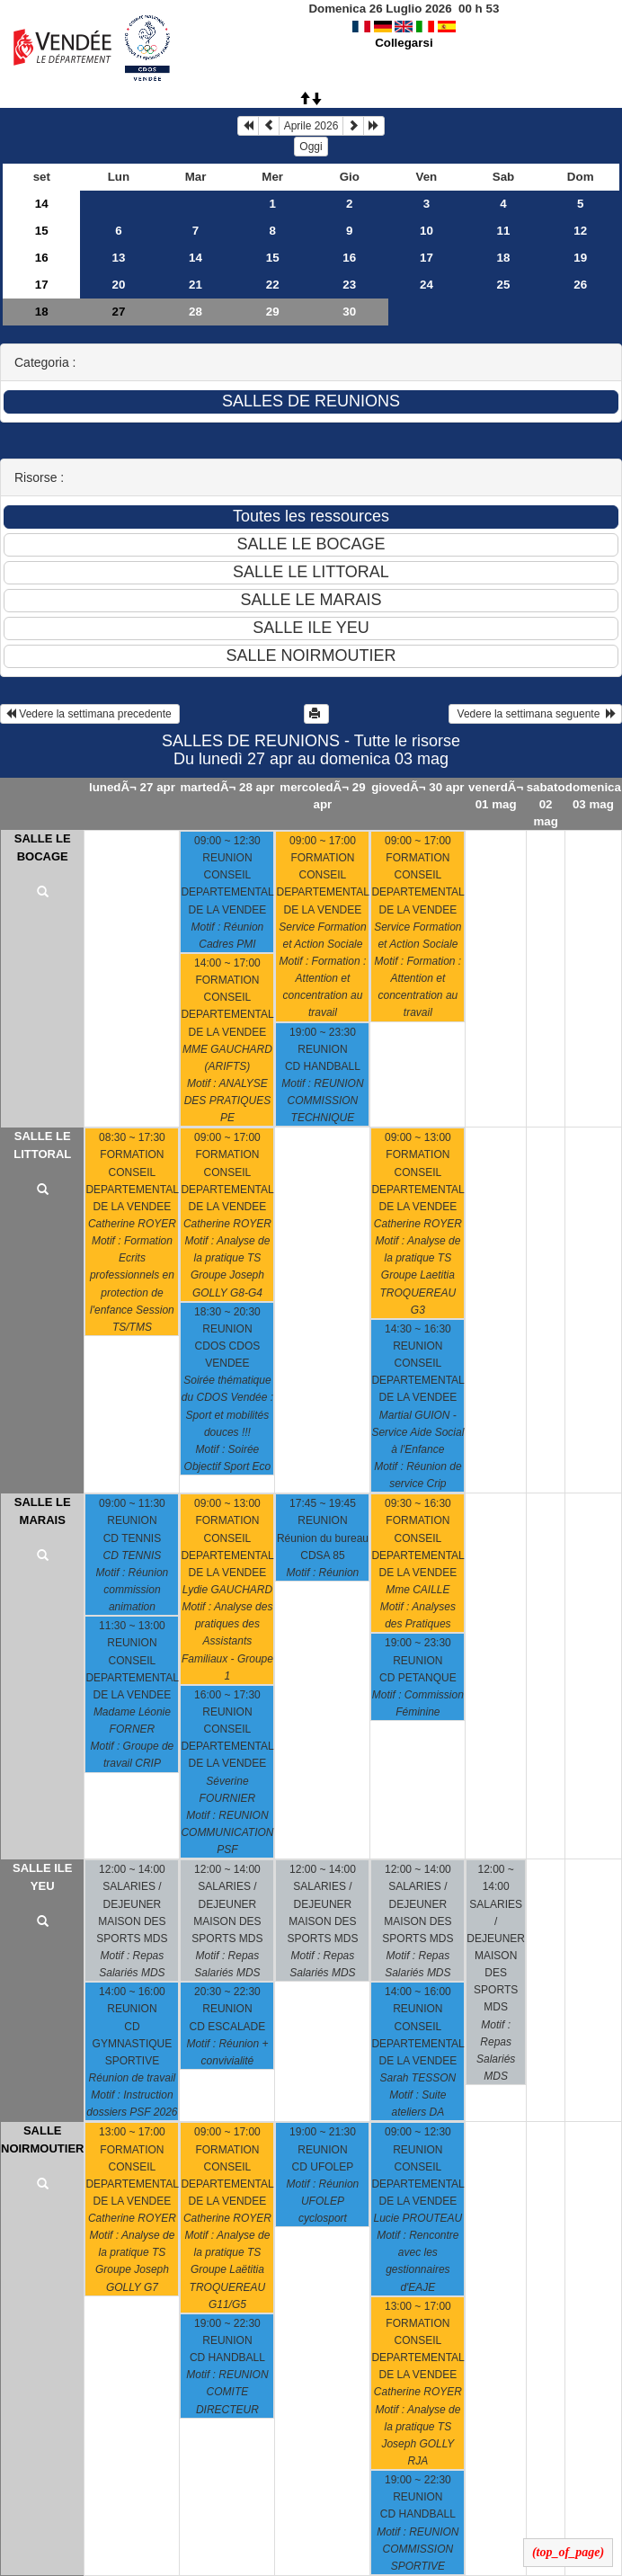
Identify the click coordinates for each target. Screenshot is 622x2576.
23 (349, 284)
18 (504, 257)
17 (426, 257)
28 (195, 311)
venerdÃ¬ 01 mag (495, 795)
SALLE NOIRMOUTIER (42, 2139)
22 (273, 284)
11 (504, 230)
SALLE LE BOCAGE (42, 847)
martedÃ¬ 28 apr (228, 787)
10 (426, 230)
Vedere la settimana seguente (535, 714)
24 (426, 284)
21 (195, 284)
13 (118, 257)
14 (42, 203)
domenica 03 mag (593, 795)
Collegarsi (403, 42)
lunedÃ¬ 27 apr (132, 787)
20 (118, 284)
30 (349, 311)
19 (580, 257)
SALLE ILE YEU (42, 1877)
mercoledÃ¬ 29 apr (322, 795)
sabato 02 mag (546, 804)
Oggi (310, 146)
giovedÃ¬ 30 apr (417, 787)
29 (273, 311)
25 (504, 284)
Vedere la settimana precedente (89, 714)
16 (42, 257)
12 (580, 230)
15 (42, 230)
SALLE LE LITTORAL (42, 1145)
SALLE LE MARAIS (42, 1511)
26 (580, 284)
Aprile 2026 (311, 126)
